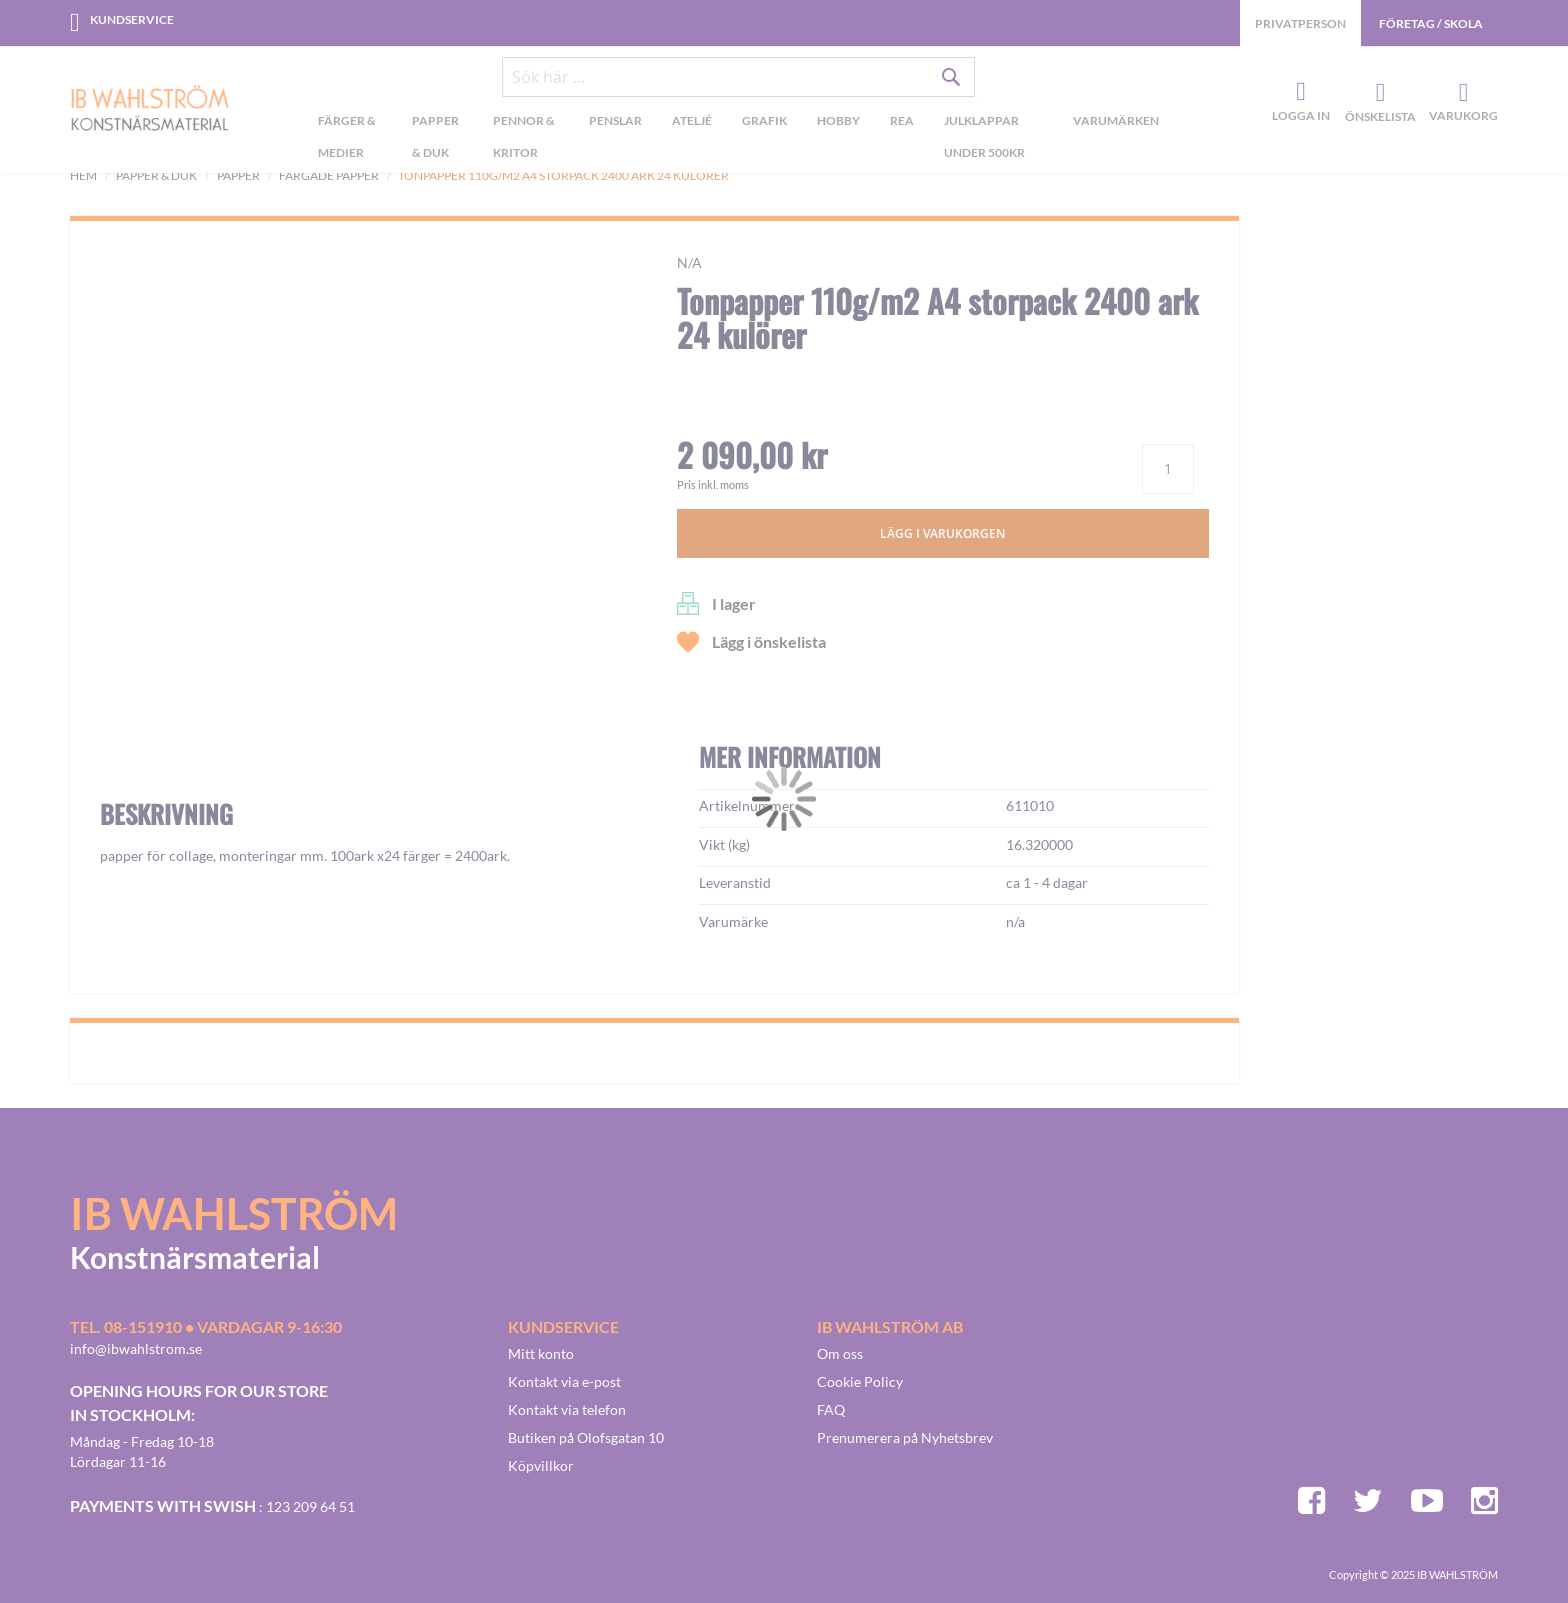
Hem (83, 175)
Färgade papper (329, 175)
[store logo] (150, 112)
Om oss (840, 1353)
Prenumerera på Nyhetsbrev (905, 1437)
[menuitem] (350, 143)
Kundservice (132, 19)
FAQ (831, 1409)
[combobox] (739, 82)
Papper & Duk (156, 175)
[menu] (738, 143)
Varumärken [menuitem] (1116, 124)
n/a (689, 262)
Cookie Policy (860, 1381)
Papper (238, 175)
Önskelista (1378, 95)
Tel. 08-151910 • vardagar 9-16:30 (206, 1326)
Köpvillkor (541, 1465)
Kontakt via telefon (567, 1409)
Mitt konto (541, 1353)
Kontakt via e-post (564, 1381)
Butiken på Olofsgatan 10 (586, 1437)
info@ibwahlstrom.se (136, 1348)
